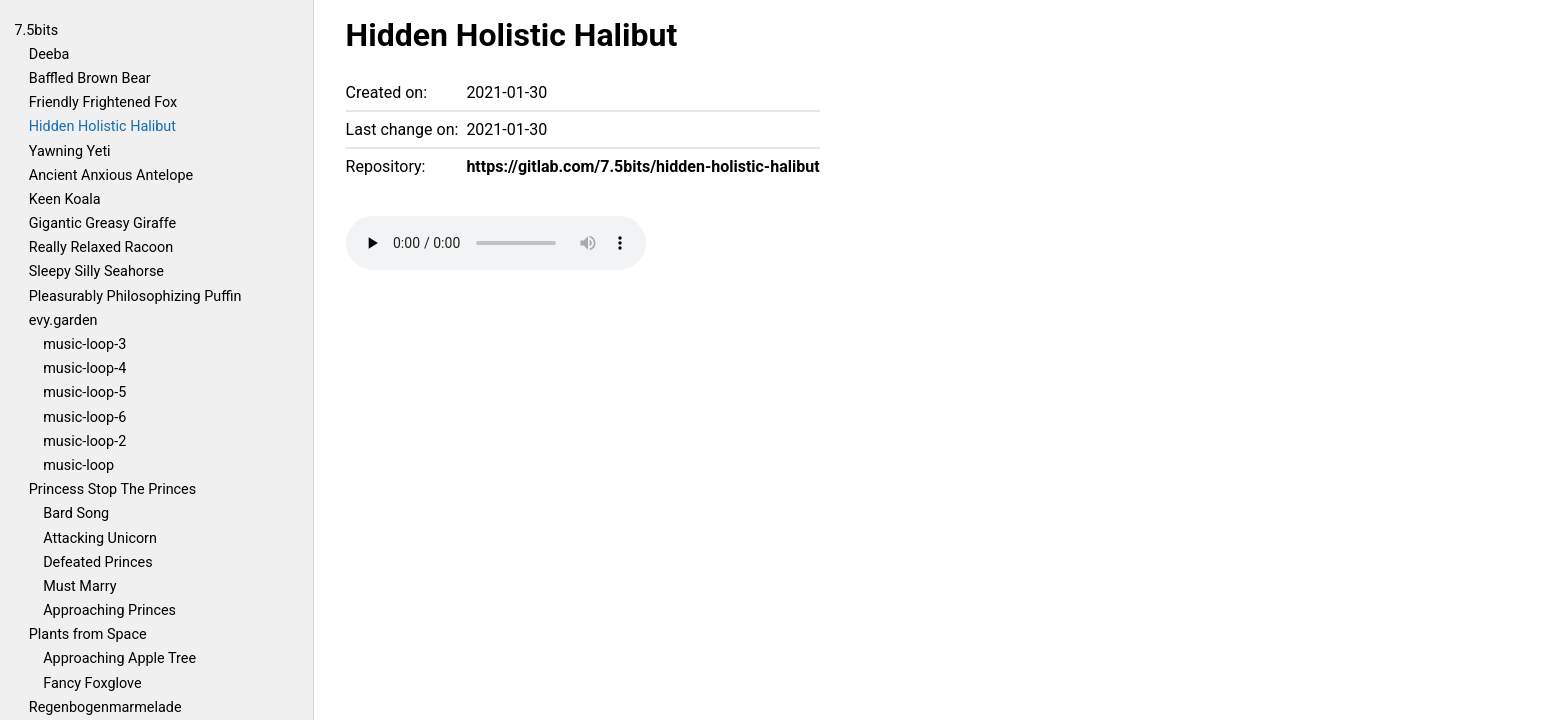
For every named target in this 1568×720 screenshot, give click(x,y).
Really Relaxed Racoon (101, 247)
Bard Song (76, 513)
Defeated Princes (97, 562)
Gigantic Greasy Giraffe (102, 223)
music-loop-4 (84, 368)
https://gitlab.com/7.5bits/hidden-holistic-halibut (642, 166)
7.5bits (36, 30)
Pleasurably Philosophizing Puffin (135, 296)
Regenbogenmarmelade (105, 707)
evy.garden (63, 320)
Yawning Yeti (70, 151)
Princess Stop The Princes (112, 489)
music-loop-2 (84, 441)
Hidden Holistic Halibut (102, 126)
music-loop (78, 465)
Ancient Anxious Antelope (111, 175)
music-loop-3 (84, 344)
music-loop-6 (84, 417)
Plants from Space (88, 634)
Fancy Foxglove (92, 683)
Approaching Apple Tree (119, 658)
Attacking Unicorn (100, 538)
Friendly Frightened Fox (103, 102)
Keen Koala (65, 199)
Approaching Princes (109, 610)
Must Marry (79, 586)
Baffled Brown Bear (90, 78)
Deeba (49, 54)
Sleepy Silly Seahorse (96, 271)
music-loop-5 (84, 392)
